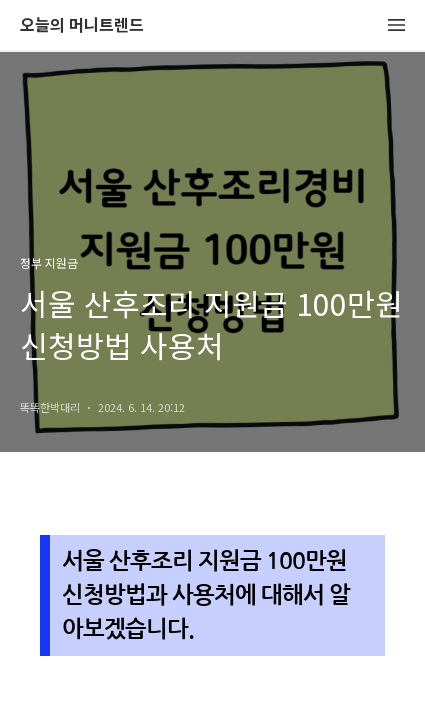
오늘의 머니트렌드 (82, 25)
